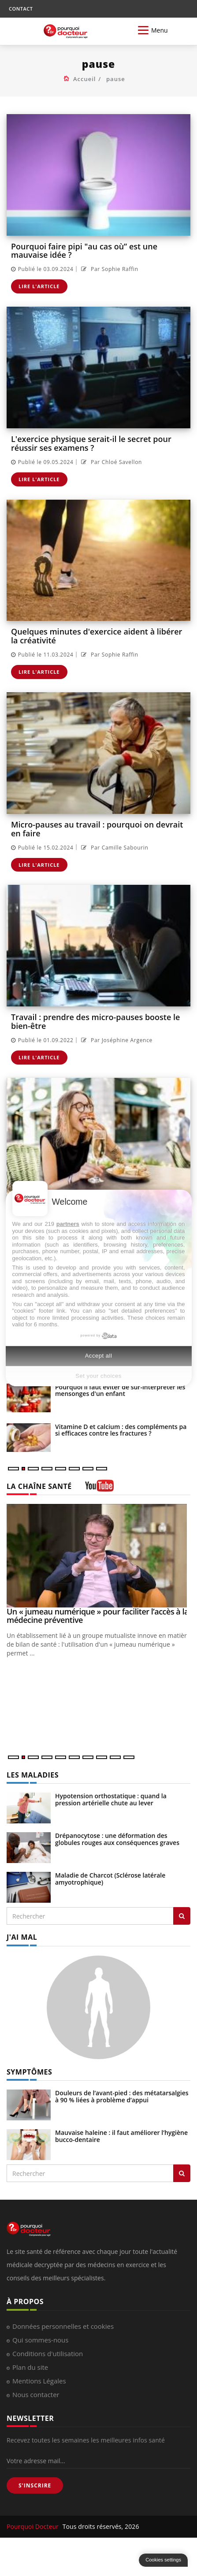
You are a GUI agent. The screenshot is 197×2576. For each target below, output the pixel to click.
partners (67, 1224)
